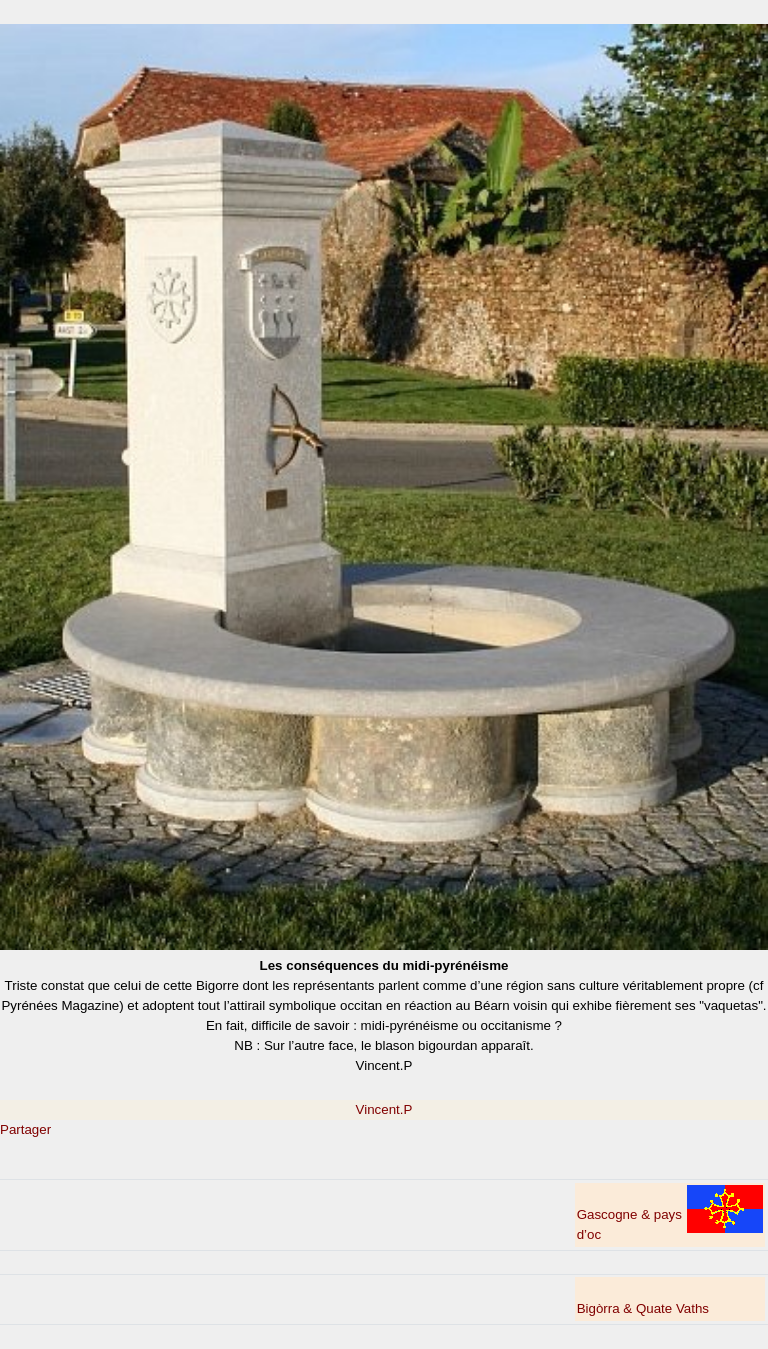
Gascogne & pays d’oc (670, 1213)
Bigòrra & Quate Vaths (643, 1308)
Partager (25, 1129)
